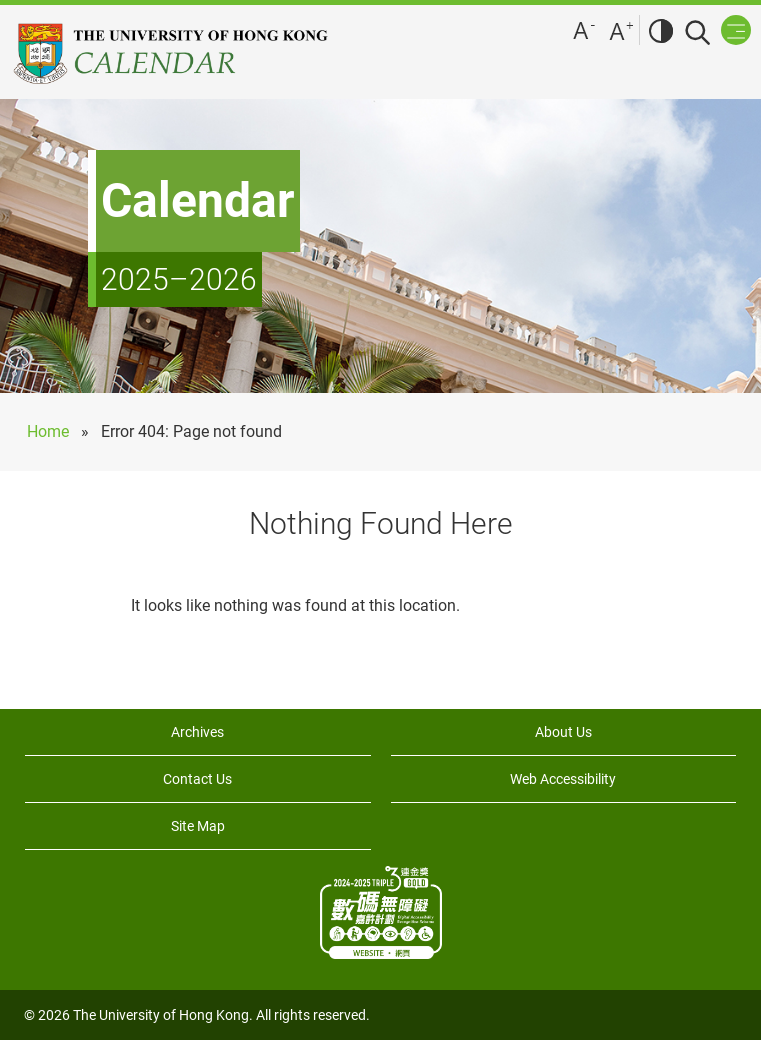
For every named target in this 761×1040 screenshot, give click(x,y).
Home (48, 431)
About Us (563, 732)
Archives (197, 732)
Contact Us (197, 779)
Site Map (198, 826)
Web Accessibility (563, 779)
